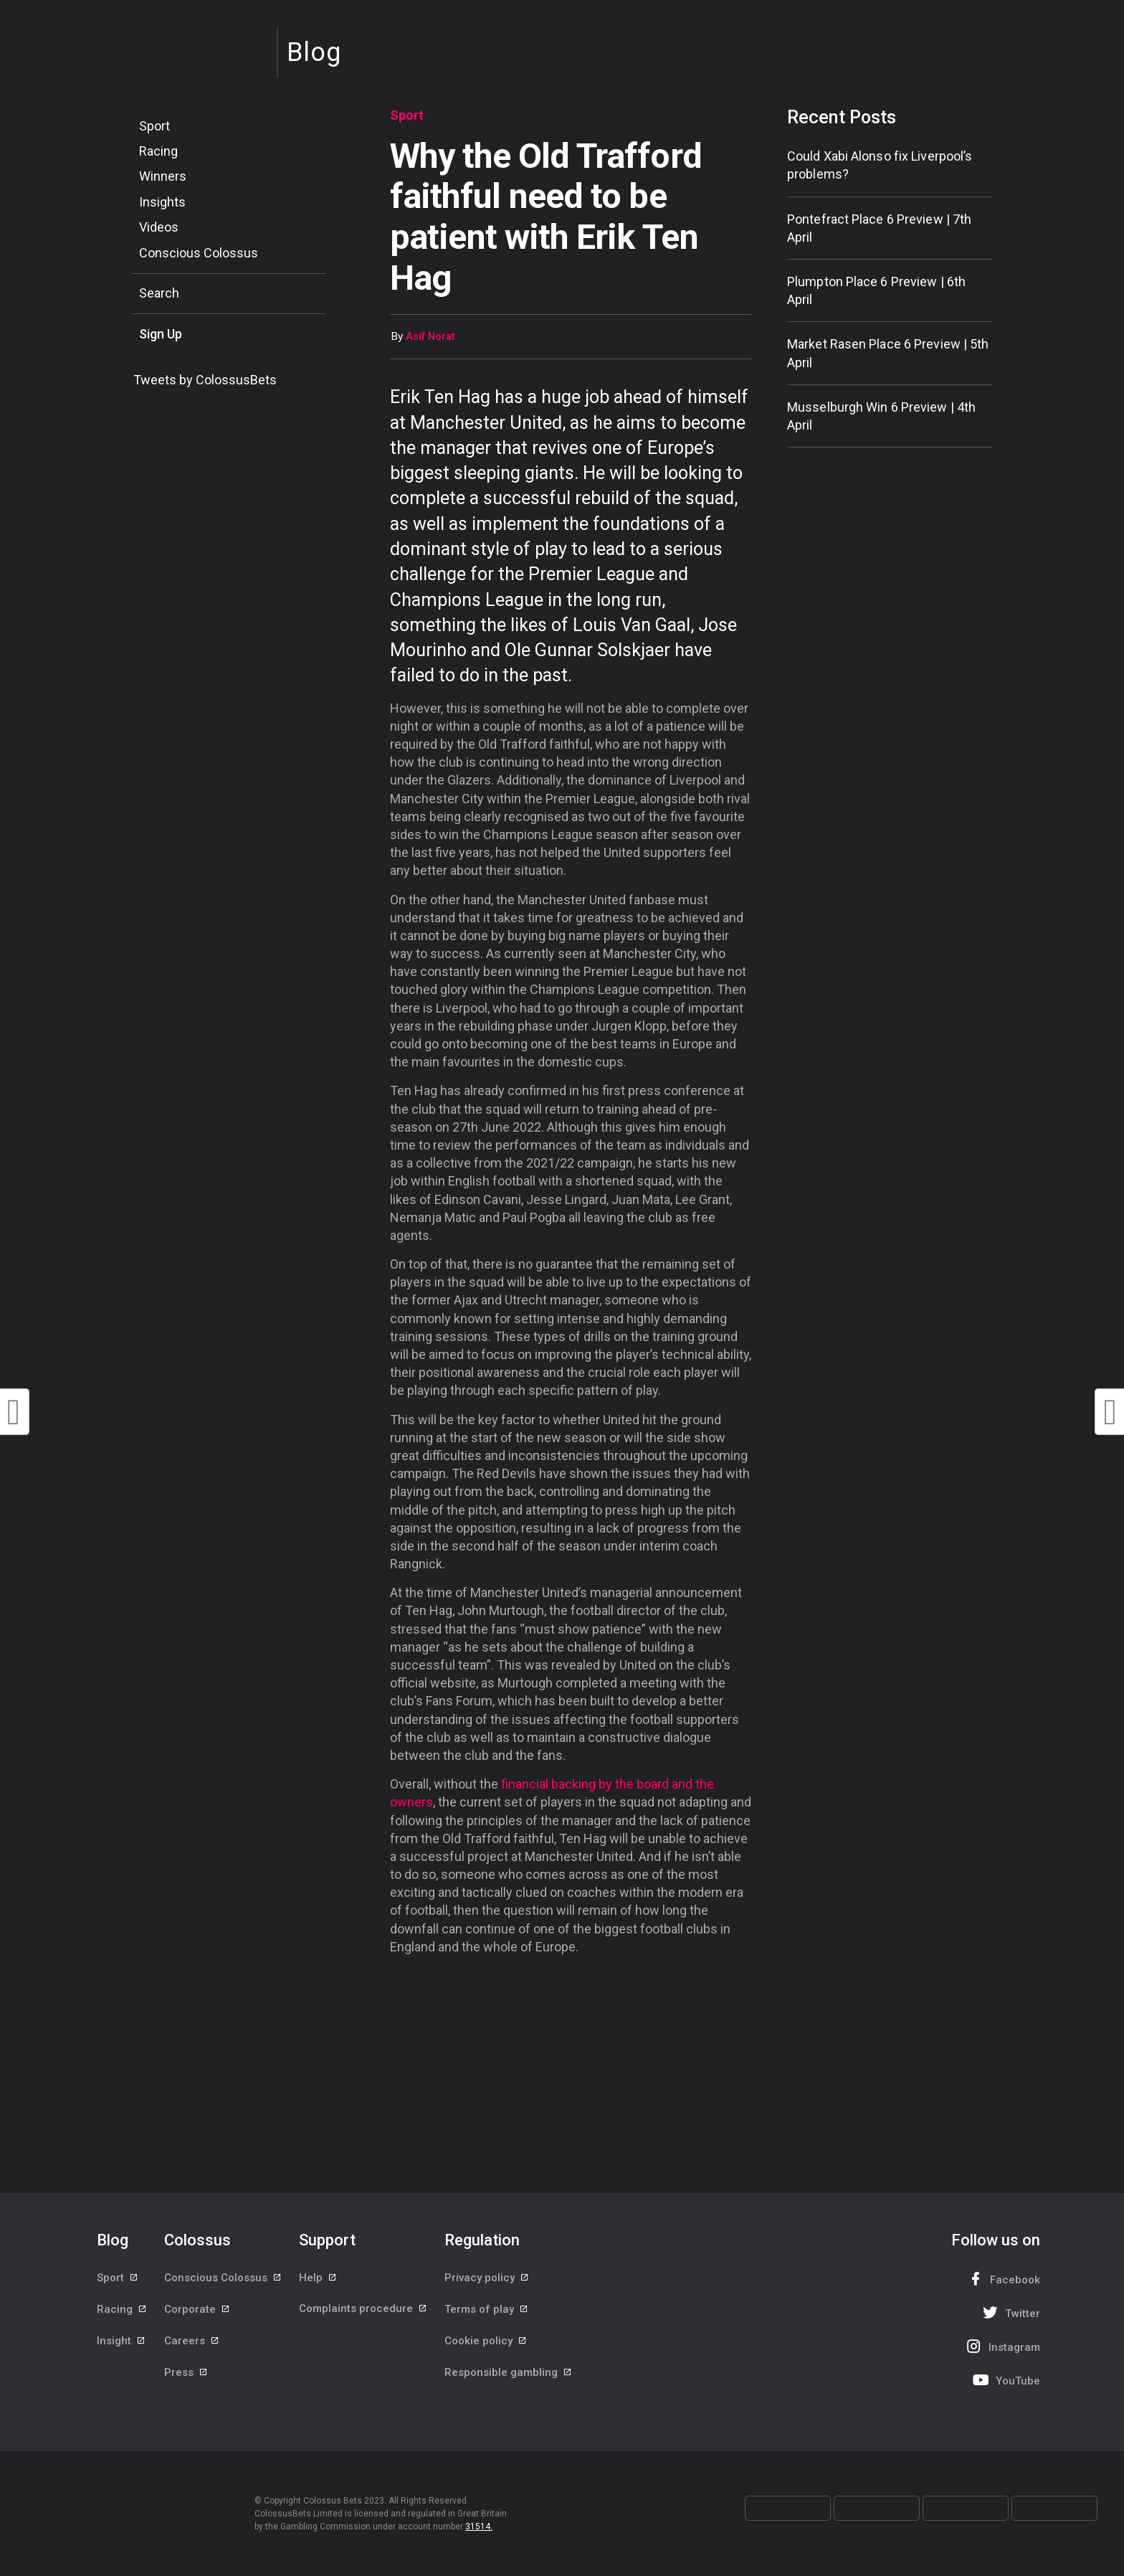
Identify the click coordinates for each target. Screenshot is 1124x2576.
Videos (158, 227)
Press (186, 2375)
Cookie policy (486, 2342)
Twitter (1009, 2312)
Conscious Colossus (198, 252)
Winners (162, 176)
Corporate (197, 2310)
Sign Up (160, 333)
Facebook (1002, 2279)
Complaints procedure (363, 2310)
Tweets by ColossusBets (205, 379)
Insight (121, 2342)
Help (318, 2278)
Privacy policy (487, 2278)
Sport (154, 125)
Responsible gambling (508, 2375)
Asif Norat (430, 337)
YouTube (1005, 2380)
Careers (192, 2342)
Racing (158, 150)
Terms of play (486, 2310)
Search (159, 292)
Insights (162, 201)
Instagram (1001, 2346)
